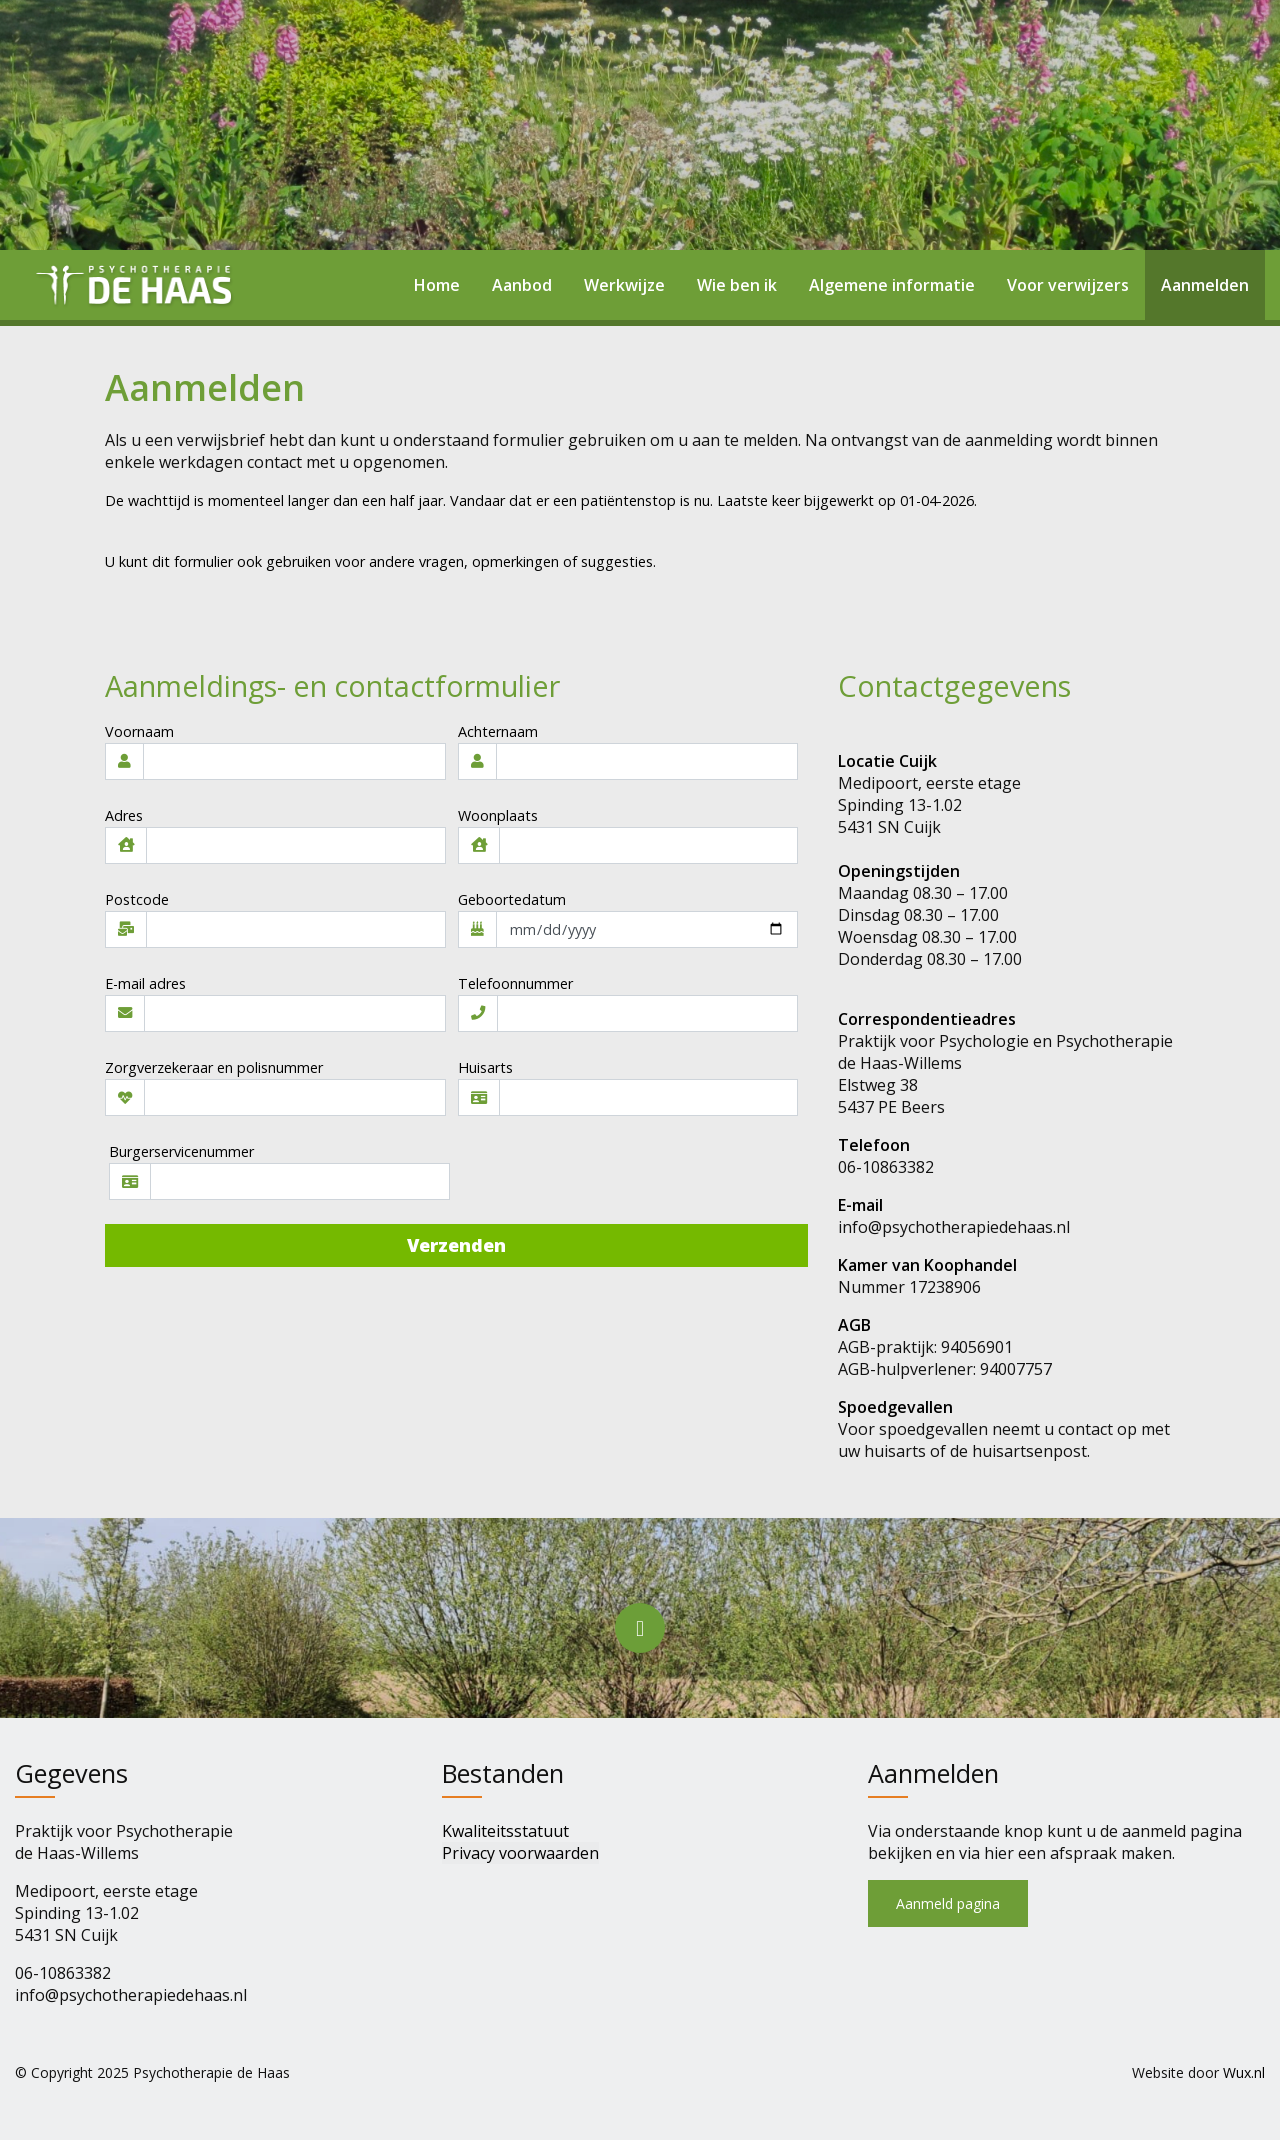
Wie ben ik (737, 285)
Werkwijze (624, 285)
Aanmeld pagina (948, 1903)
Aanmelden (1205, 285)
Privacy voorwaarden (520, 1853)
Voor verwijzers (1068, 285)
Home (437, 285)
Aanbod (522, 285)
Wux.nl (1244, 2072)
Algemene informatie (892, 285)
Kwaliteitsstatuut (505, 1831)
